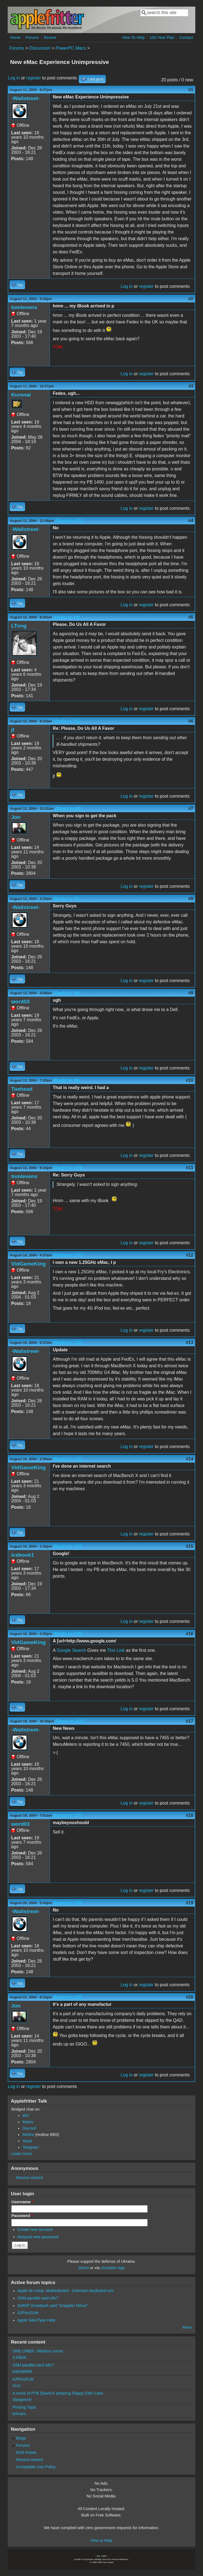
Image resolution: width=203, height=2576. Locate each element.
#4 (190, 520)
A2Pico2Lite (28, 2312)
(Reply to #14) (67, 1546)
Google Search (71, 1650)
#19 (189, 1902)
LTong (18, 626)
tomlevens (24, 307)
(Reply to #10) (67, 1167)
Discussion (39, 48)
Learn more (21, 2153)
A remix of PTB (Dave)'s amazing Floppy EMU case (57, 2393)
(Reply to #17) (67, 1815)
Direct (84, 2268)
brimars (19, 2413)
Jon (15, 817)
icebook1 (22, 1555)
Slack (27, 2141)
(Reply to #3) (68, 520)
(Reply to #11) (67, 1255)
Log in (14, 78)
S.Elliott (19, 2357)
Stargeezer (22, 2399)
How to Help (101, 2540)
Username (22, 2202)
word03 (20, 1001)
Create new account (35, 2229)
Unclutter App (112, 2268)
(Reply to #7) (66, 898)
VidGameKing (28, 1264)
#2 (190, 298)
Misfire (28, 2134)
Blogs (21, 2438)
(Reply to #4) (66, 617)
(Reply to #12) (67, 1342)
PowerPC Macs (70, 48)
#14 (189, 1459)
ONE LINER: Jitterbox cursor (37, 2351)
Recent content (29, 2177)
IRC (25, 2115)
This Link (116, 1650)
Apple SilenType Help (36, 2320)
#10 (189, 1080)
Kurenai (21, 395)
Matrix (27, 2122)
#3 (190, 386)
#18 (189, 1815)
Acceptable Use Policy (36, 2467)
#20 (189, 1997)
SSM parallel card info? (37, 2298)
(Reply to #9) (66, 1080)
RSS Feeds (26, 2452)
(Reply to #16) (69, 1721)
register (33, 78)
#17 (189, 1721)
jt (12, 730)
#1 (190, 89)
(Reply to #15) (67, 1633)
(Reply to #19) (67, 1997)
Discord (29, 2128)
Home (15, 37)
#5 (190, 617)
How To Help (133, 37)
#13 (189, 1342)
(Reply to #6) (68, 808)
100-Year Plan (162, 37)
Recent (50, 37)
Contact (186, 37)
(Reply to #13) (67, 1459)
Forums (32, 37)
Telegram (30, 2147)
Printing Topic (24, 2407)
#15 (189, 1546)
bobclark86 (22, 2371)
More (187, 2327)
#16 (189, 1633)
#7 (190, 808)
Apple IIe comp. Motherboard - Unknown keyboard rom (65, 2290)
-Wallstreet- (25, 98)
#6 (190, 721)
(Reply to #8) (66, 993)
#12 (189, 1255)
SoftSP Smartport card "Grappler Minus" (52, 2305)
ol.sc (16, 2385)
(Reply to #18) (67, 1902)
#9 (190, 993)
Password (22, 2215)
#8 (190, 898)
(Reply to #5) (66, 721)
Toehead (21, 1089)
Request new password (38, 2237)
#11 (189, 1167)
